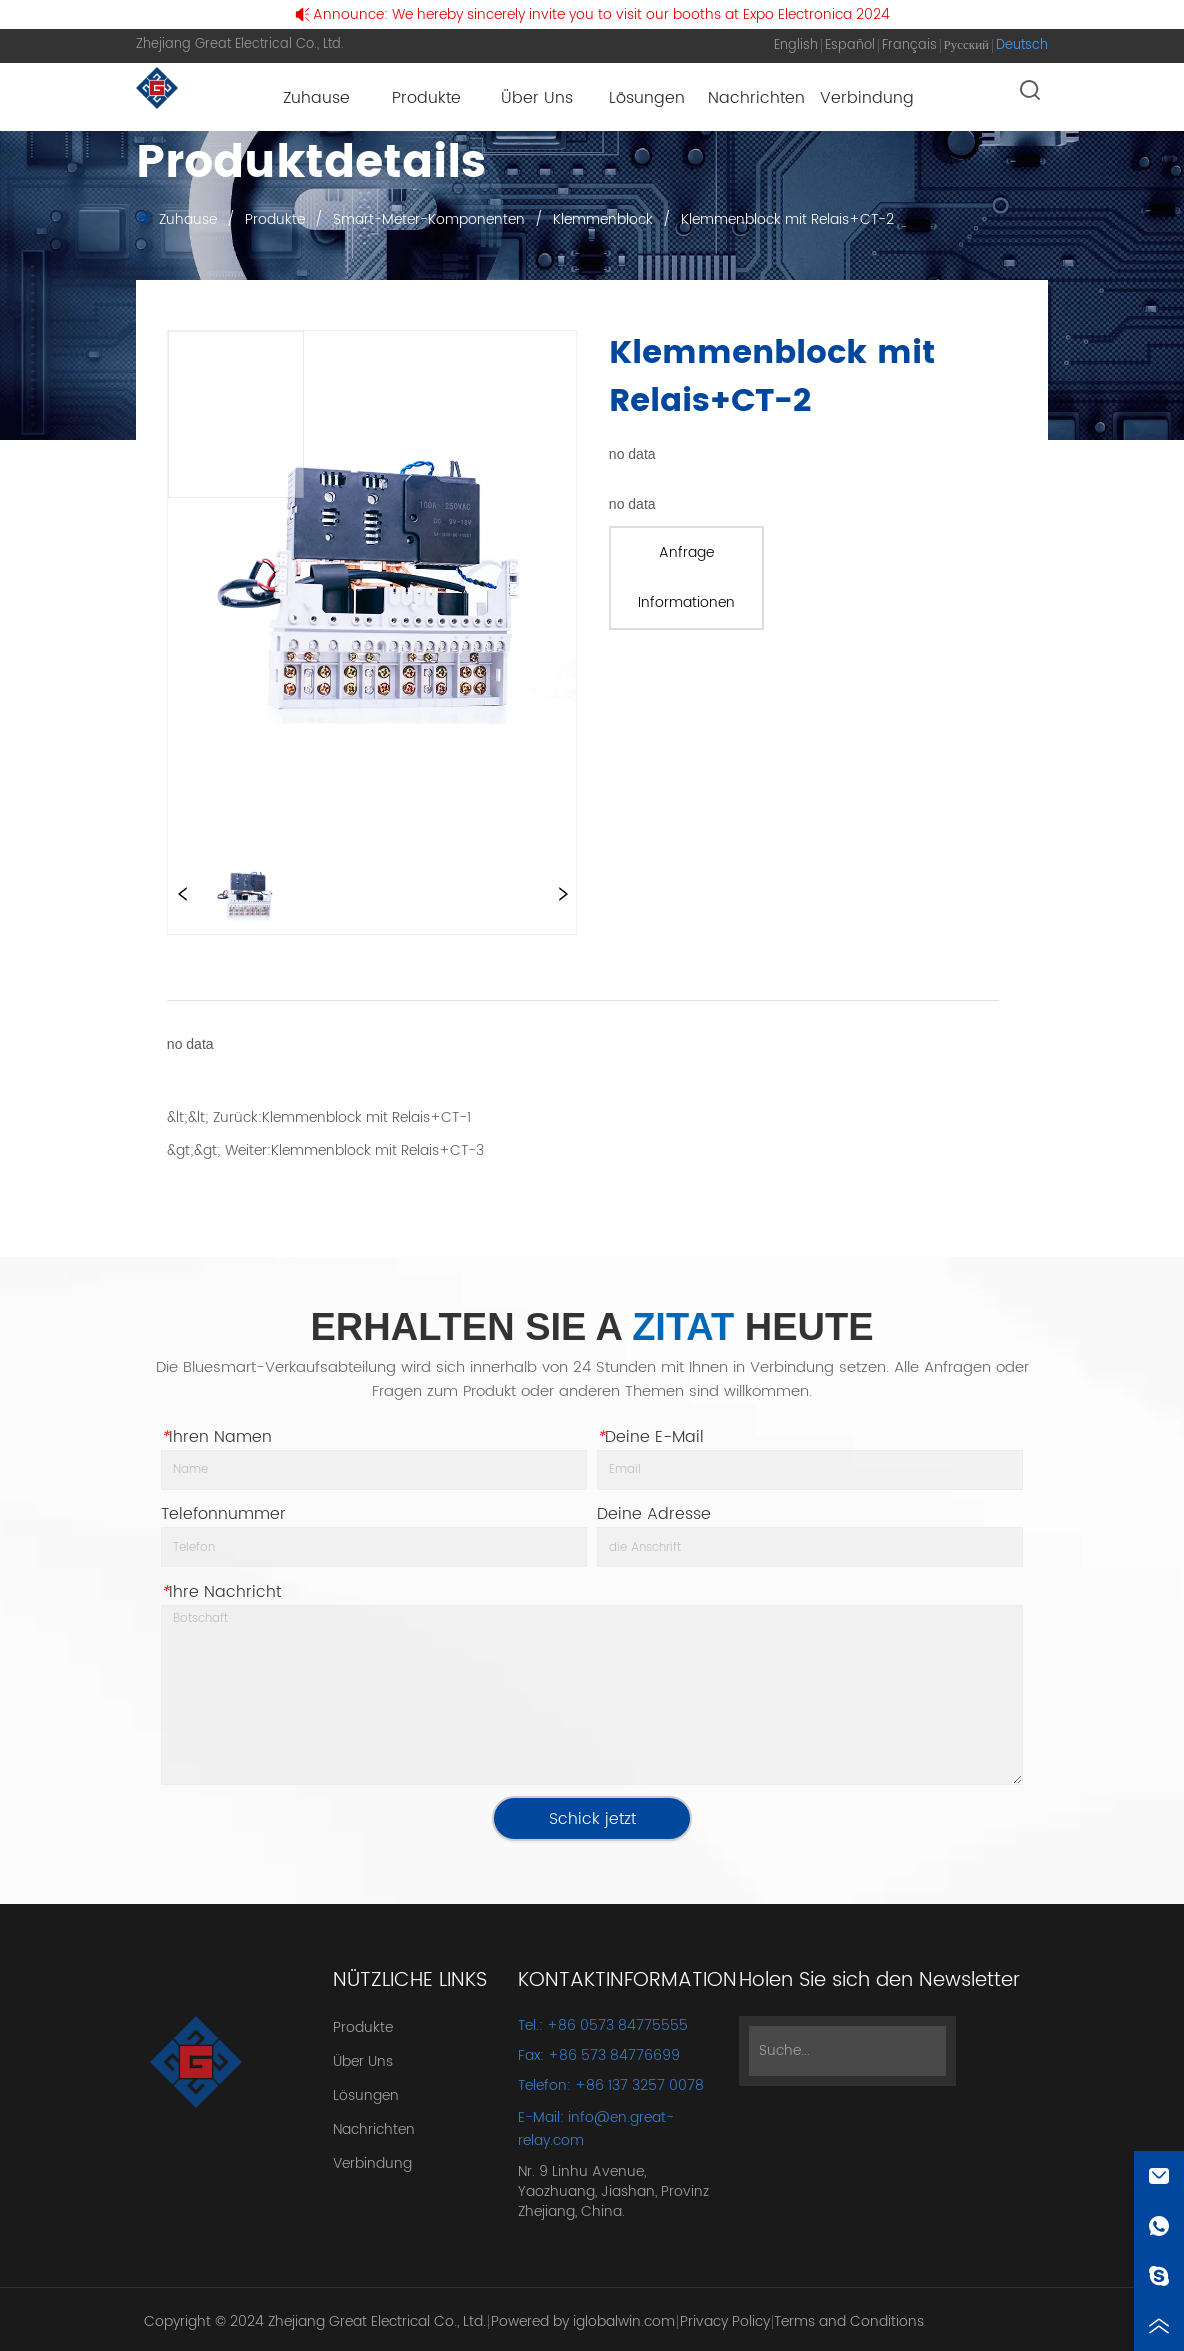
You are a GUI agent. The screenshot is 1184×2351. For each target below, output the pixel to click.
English (796, 45)
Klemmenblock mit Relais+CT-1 (366, 1117)
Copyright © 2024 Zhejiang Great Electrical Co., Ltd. (315, 2321)
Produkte (275, 219)
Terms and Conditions (849, 2321)
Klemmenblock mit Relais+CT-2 (785, 219)
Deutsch (1022, 45)
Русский (967, 45)
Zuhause (188, 219)
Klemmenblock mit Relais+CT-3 (377, 1150)
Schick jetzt (592, 1819)
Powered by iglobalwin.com (583, 2321)
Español (850, 45)
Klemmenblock (603, 219)
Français (909, 45)
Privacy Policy (725, 2321)
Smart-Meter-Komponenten (429, 219)
